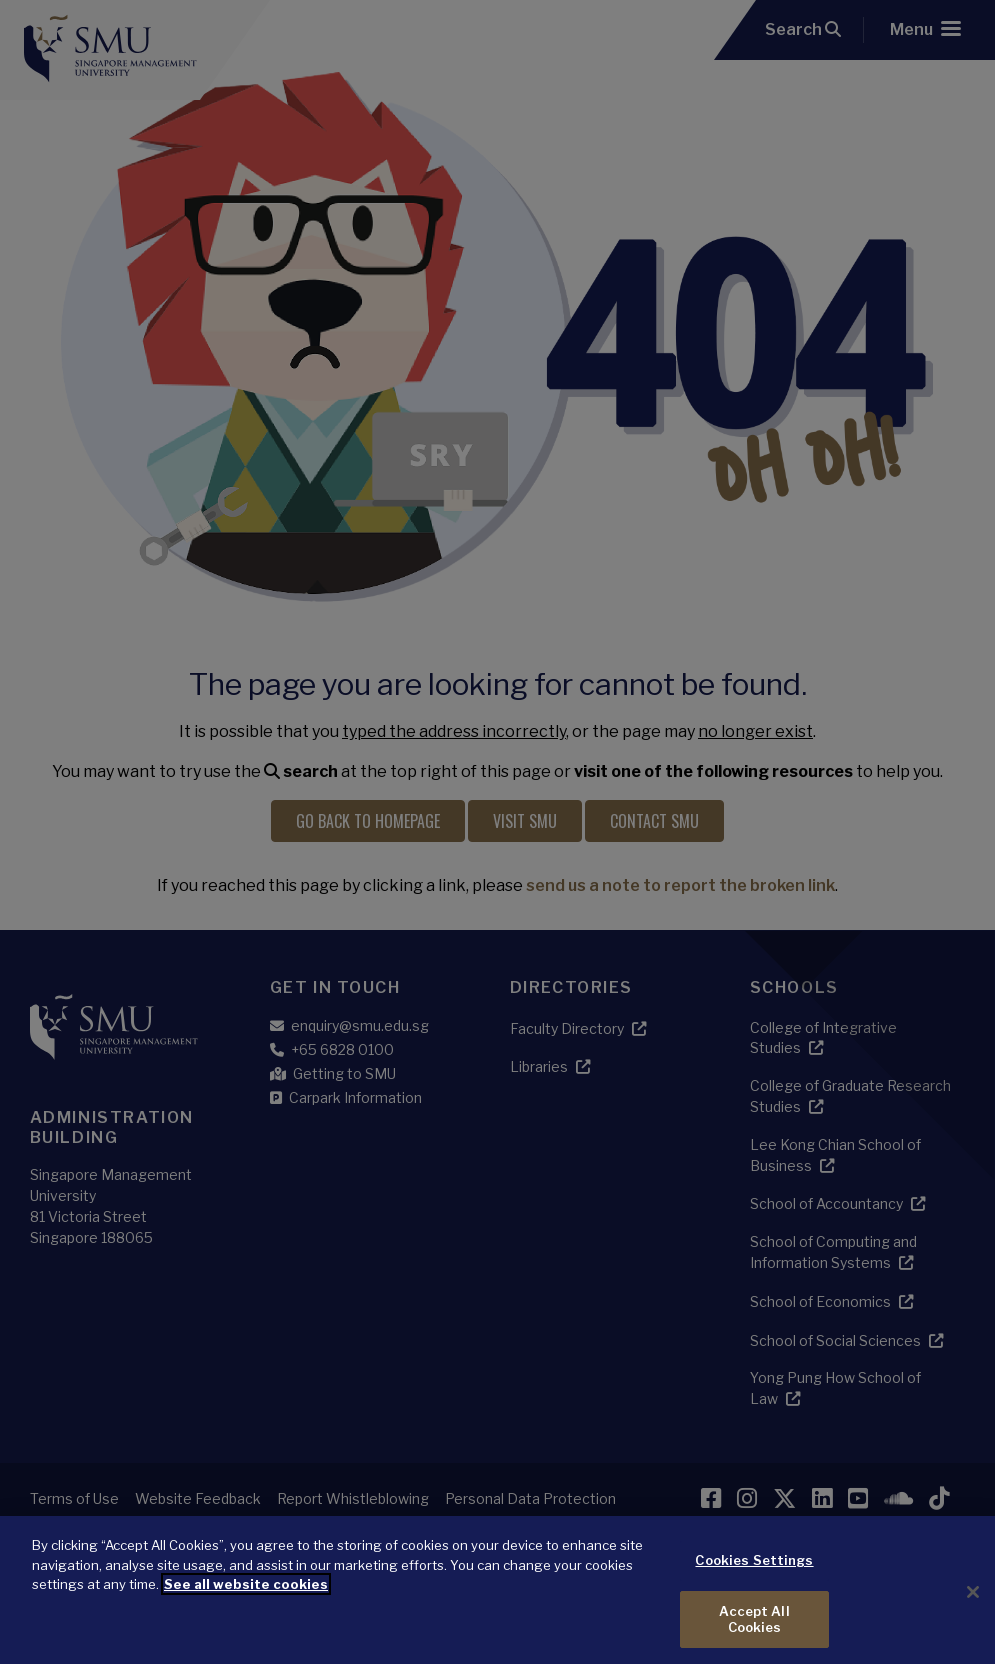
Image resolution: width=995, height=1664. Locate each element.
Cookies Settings (754, 1577)
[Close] (973, 1609)
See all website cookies (246, 1601)
